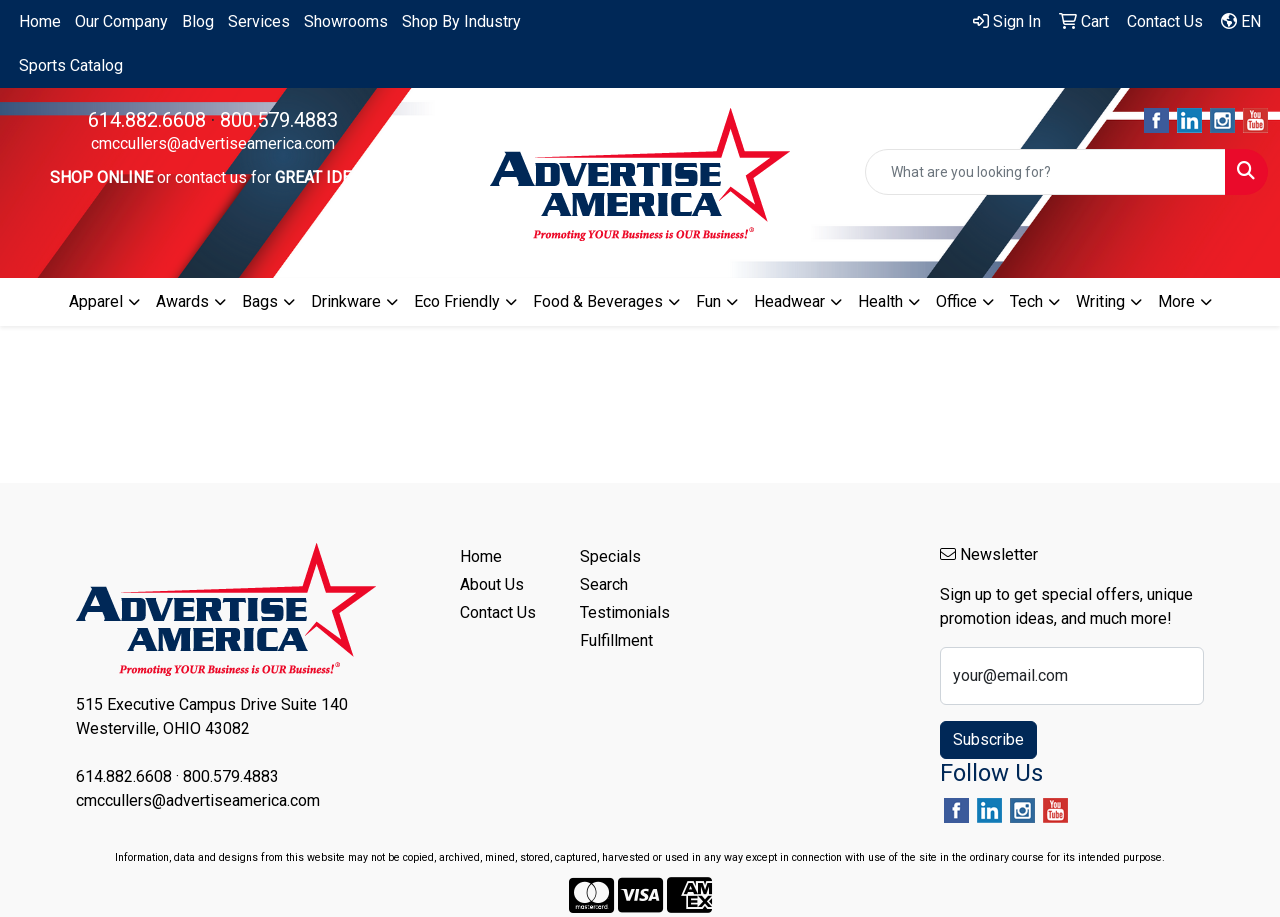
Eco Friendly (457, 301)
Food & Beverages (598, 301)
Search (604, 584)
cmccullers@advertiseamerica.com (213, 143)
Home (40, 21)
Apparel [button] (96, 301)
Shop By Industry (461, 21)
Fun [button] (708, 301)
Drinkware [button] (346, 301)
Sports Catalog (71, 65)
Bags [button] (260, 301)
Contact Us (498, 612)
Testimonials (625, 612)
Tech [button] (1026, 301)
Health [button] (880, 301)
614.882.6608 (147, 120)
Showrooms (346, 21)
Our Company (121, 21)
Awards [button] (182, 301)
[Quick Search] (1045, 172)
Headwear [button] (789, 301)
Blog (198, 21)
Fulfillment (616, 640)
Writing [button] (1100, 301)
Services (259, 21)
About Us (492, 584)
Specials (610, 556)
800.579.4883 (279, 120)
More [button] (1176, 301)
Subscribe (988, 739)
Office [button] (956, 301)
